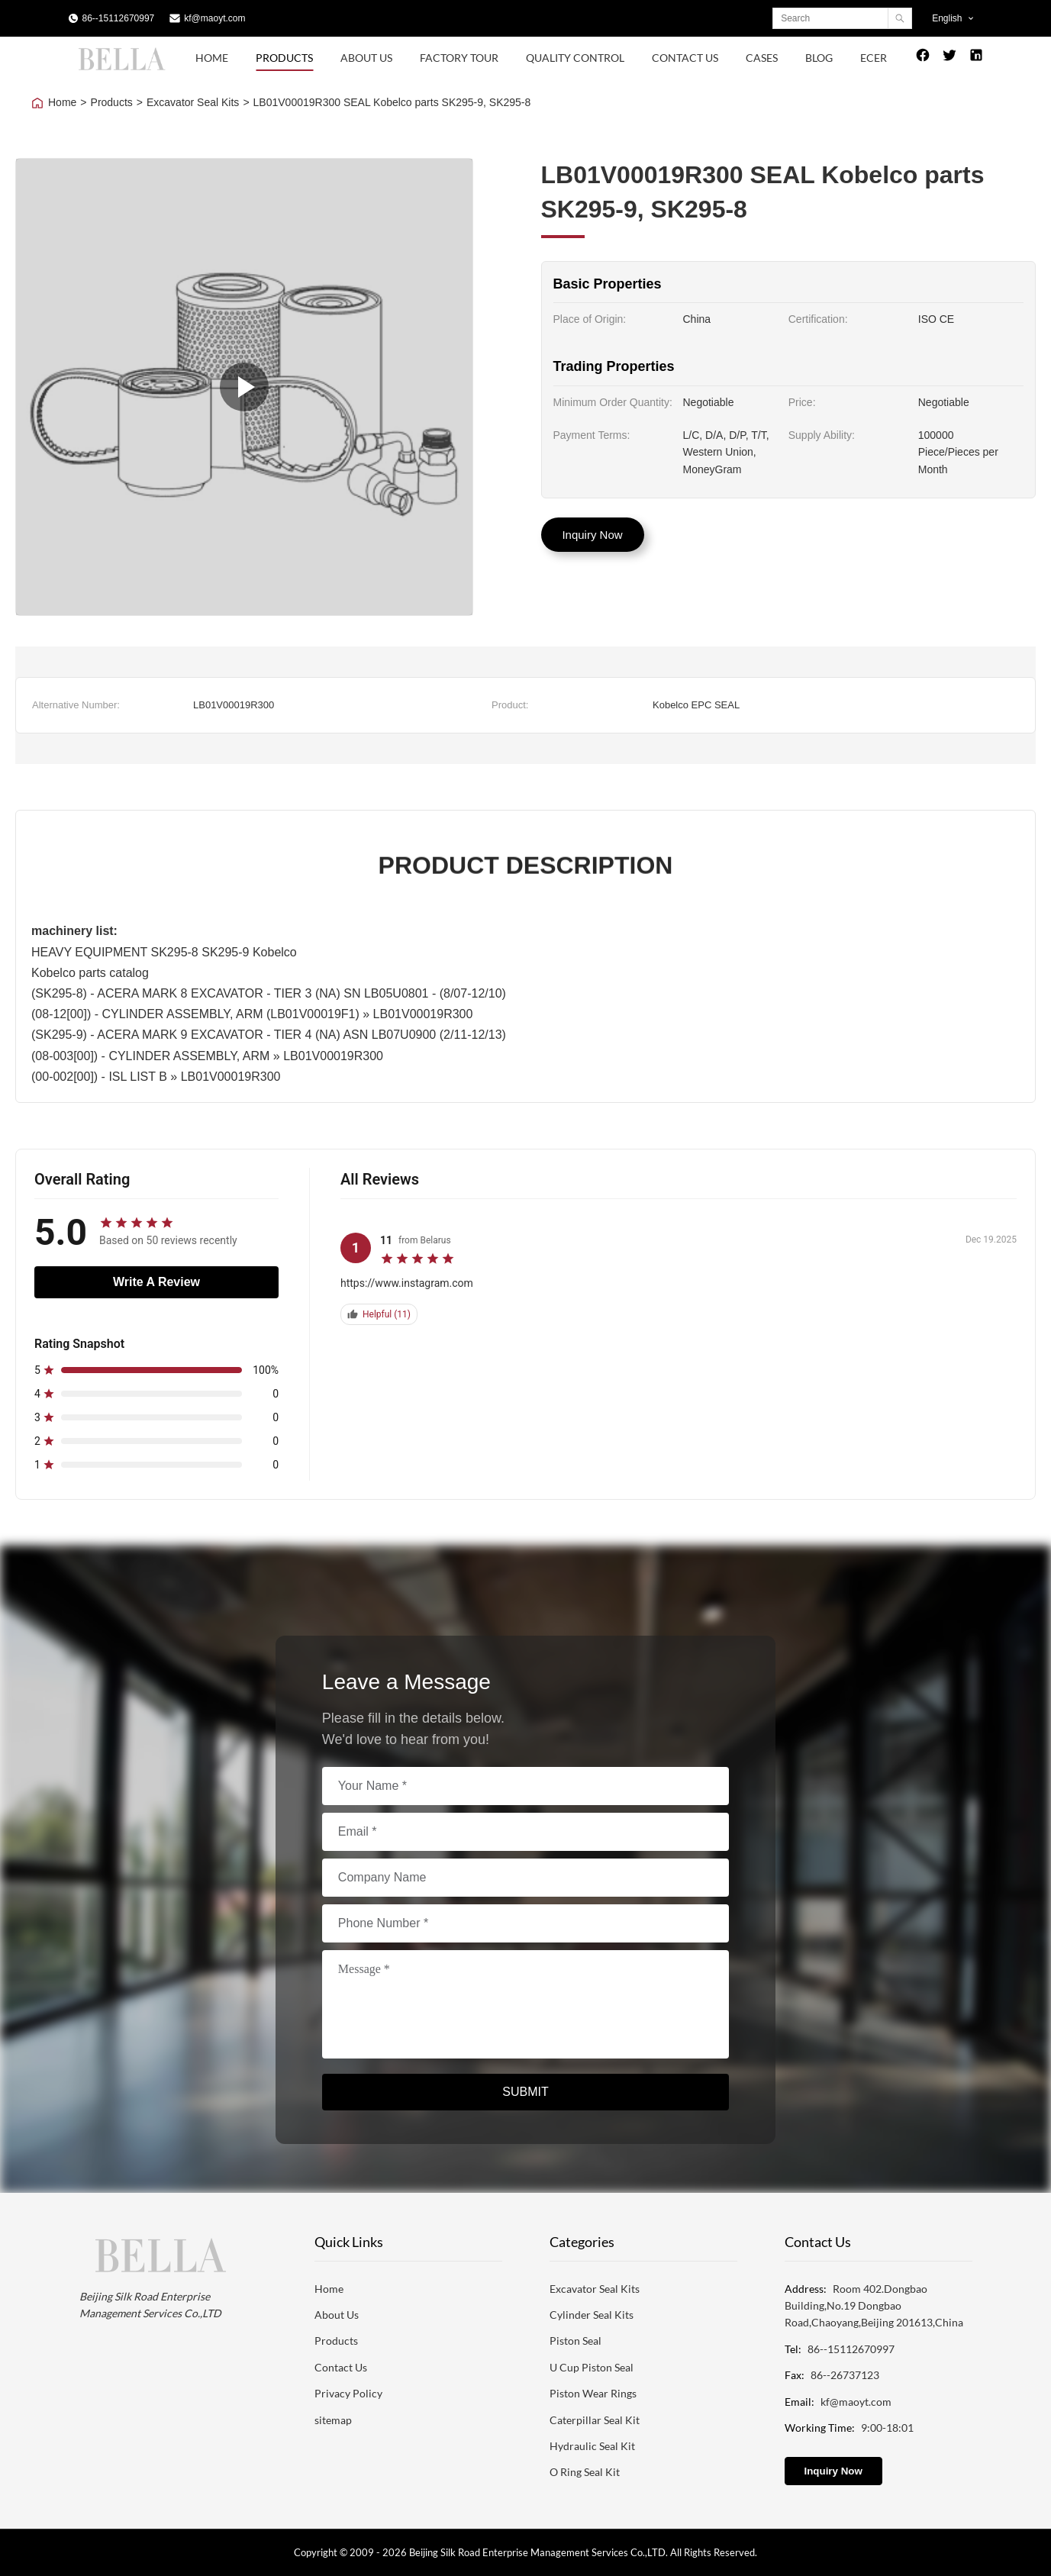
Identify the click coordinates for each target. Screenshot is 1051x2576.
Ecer (873, 57)
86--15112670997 (118, 18)
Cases (762, 57)
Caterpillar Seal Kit (595, 2419)
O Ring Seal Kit (585, 2471)
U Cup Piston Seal (592, 2367)
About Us (366, 57)
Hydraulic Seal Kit (592, 2445)
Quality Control (575, 57)
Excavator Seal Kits (193, 102)
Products (284, 57)
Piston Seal (575, 2340)
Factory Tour (459, 57)
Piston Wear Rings (593, 2393)
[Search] (899, 18)
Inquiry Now (592, 534)
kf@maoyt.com (214, 18)
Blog (819, 57)
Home (211, 57)
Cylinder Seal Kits (592, 2314)
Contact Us (685, 57)
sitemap (333, 2419)
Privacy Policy (348, 2393)
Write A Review (156, 1281)
